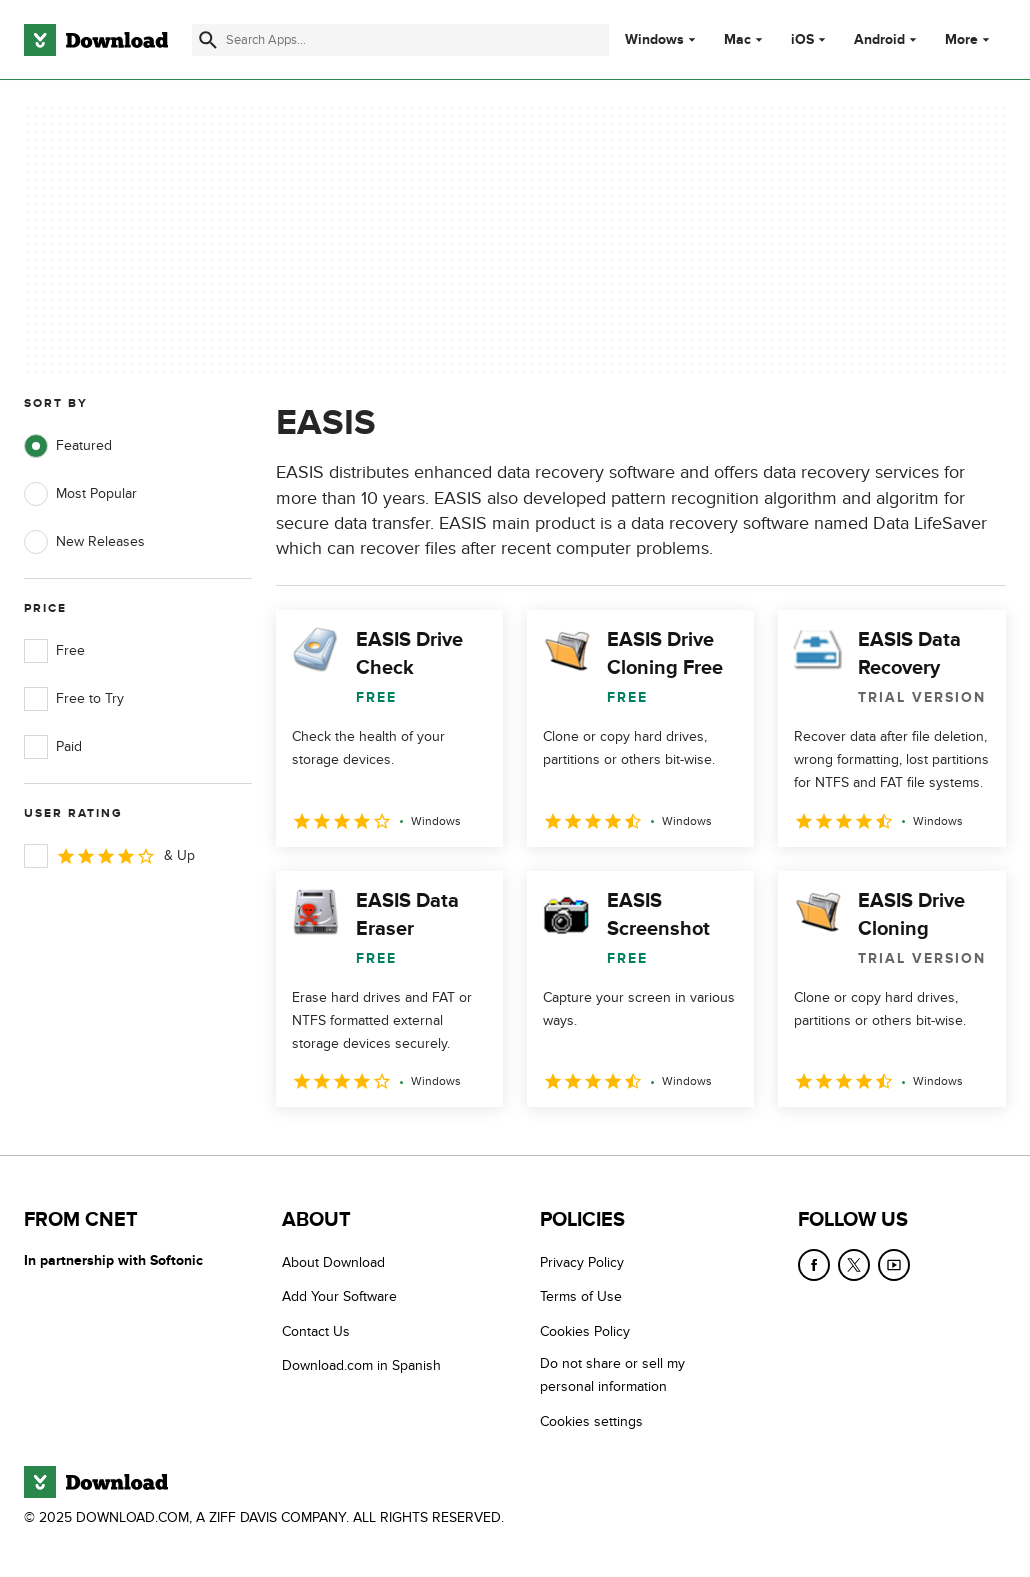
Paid (53, 747)
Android (879, 40)
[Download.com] (96, 40)
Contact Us (316, 1331)
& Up (109, 856)
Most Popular (80, 494)
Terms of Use (581, 1296)
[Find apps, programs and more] (400, 40)
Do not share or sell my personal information (612, 1375)
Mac (737, 40)
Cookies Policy (585, 1331)
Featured (68, 446)
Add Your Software (339, 1296)
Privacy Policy (582, 1262)
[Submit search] (208, 40)
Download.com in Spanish (361, 1365)
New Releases (84, 542)
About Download (333, 1262)
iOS (802, 40)
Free (54, 651)
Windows (654, 40)
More (969, 39)
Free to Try (74, 699)
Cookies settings (591, 1421)
